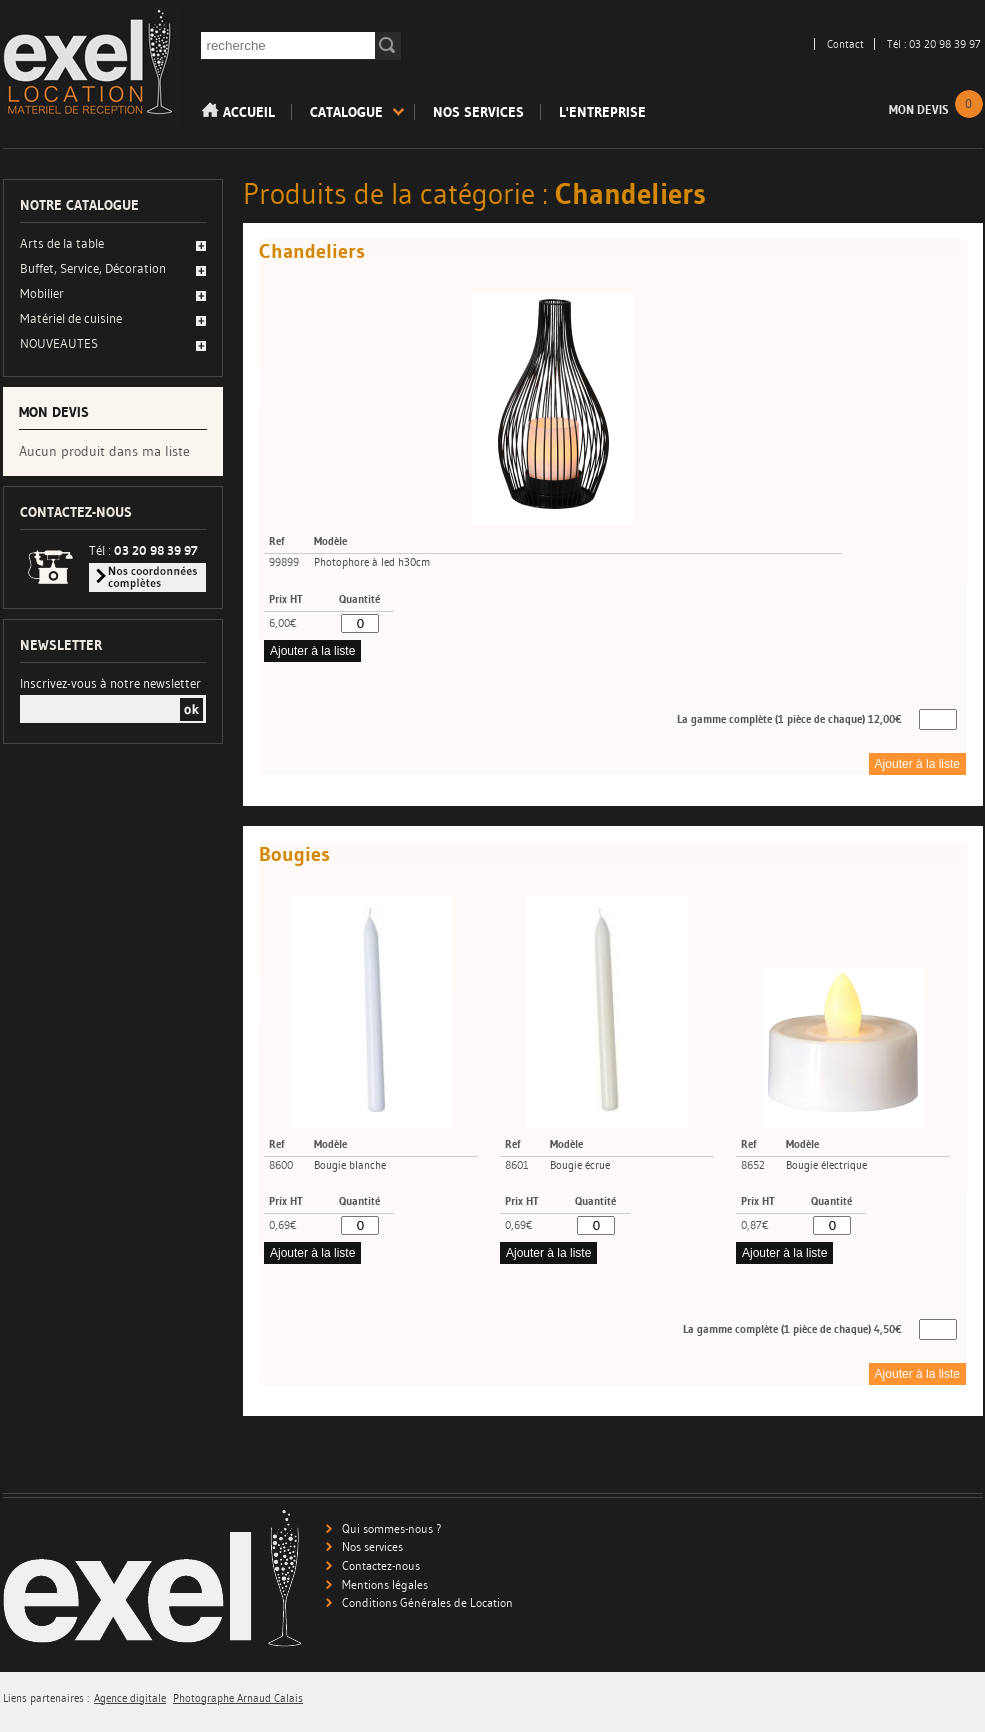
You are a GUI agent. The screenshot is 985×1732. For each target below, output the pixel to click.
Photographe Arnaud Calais (238, 1698)
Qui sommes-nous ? (392, 1528)
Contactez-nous (381, 1565)
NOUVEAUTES (59, 343)
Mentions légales (385, 1584)
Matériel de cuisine (71, 318)
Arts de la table (62, 243)
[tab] (113, 245)
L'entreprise (602, 112)
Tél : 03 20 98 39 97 (934, 44)
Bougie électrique (826, 1165)
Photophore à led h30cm (372, 562)
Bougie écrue (580, 1165)
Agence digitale (130, 1698)
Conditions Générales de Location (427, 1602)
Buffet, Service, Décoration (93, 268)
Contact (845, 44)
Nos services (478, 112)
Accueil (238, 111)
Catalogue (346, 112)
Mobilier (42, 293)
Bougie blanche (350, 1165)
